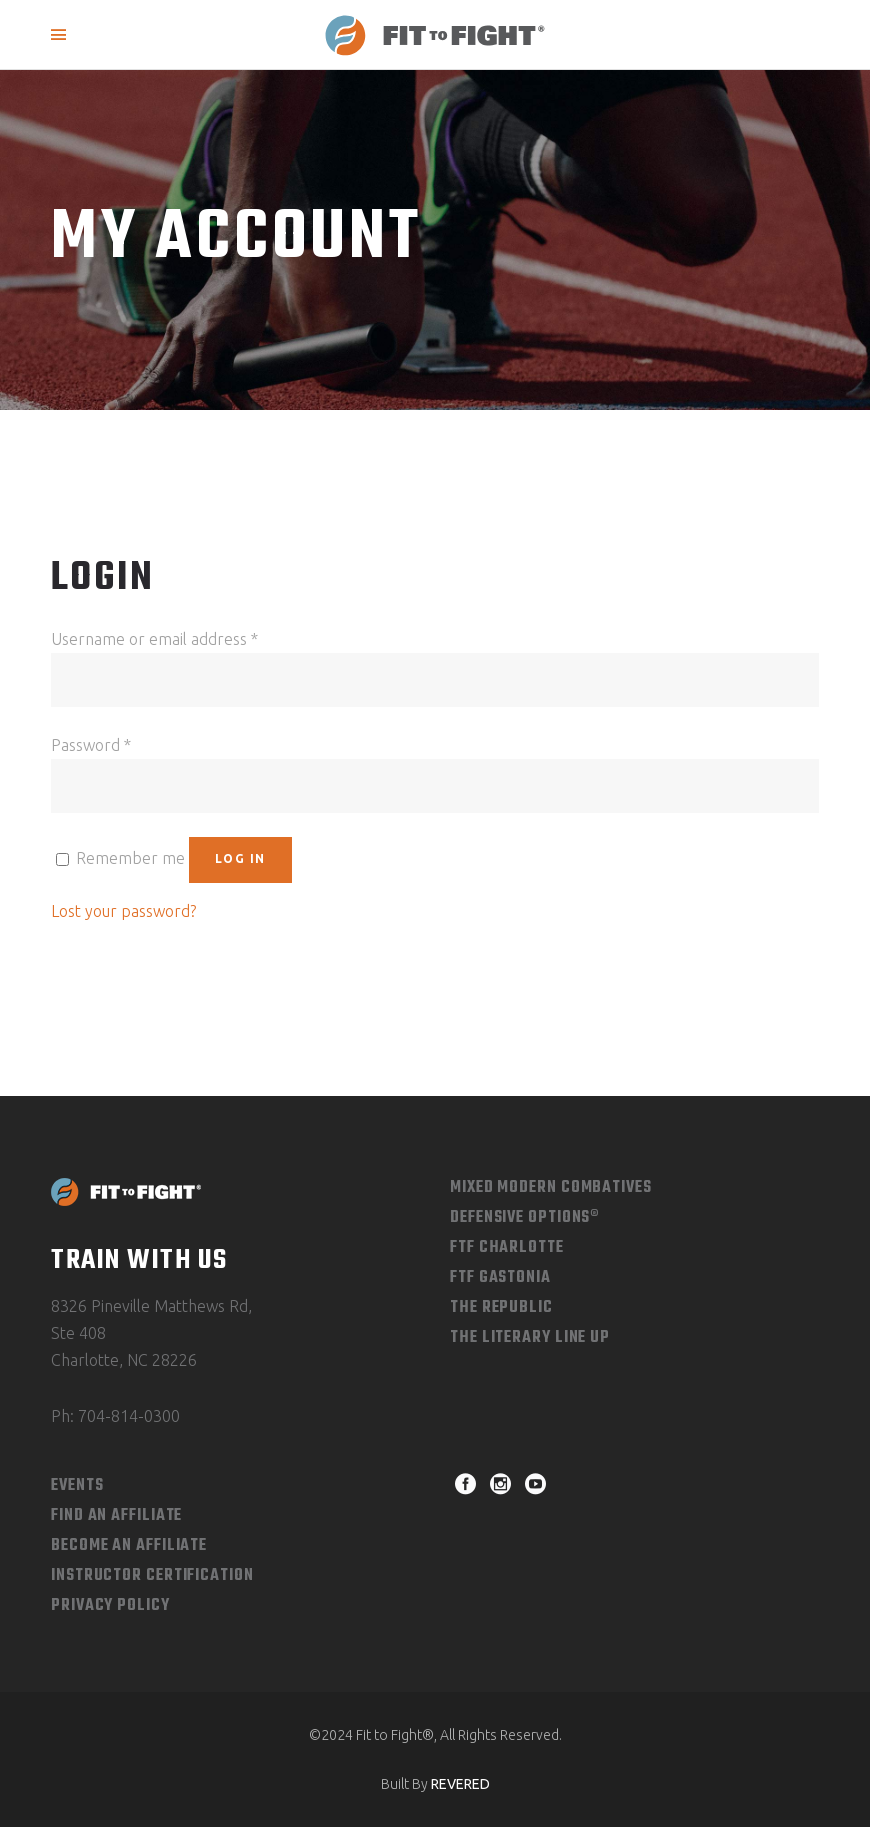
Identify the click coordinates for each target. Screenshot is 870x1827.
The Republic (501, 1308)
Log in (240, 858)
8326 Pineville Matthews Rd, (151, 1306)
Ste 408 (78, 1333)
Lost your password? (123, 911)
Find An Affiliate (116, 1516)
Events (77, 1486)
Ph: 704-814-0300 (115, 1416)
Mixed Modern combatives (551, 1188)
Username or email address (154, 639)
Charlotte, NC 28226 (124, 1360)
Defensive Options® (525, 1218)
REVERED (460, 1784)
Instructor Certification (152, 1576)
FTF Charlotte (507, 1248)
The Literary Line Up (530, 1338)
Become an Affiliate (129, 1546)
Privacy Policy (110, 1606)
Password (91, 745)
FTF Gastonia (500, 1278)
